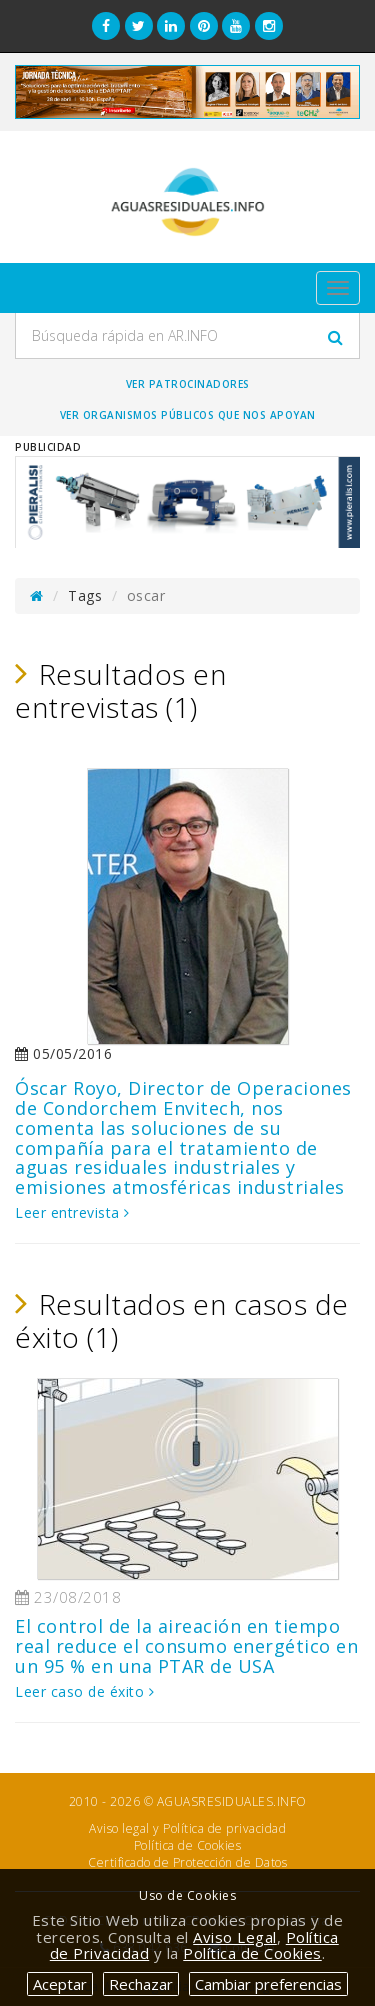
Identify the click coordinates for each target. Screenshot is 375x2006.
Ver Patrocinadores (188, 384)
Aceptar (60, 1984)
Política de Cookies (188, 1845)
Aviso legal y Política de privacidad (187, 1828)
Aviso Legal (235, 1937)
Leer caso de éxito (84, 1691)
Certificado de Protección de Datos (187, 1862)
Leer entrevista (72, 1212)
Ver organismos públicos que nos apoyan (188, 415)
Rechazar (141, 1984)
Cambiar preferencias (268, 1984)
